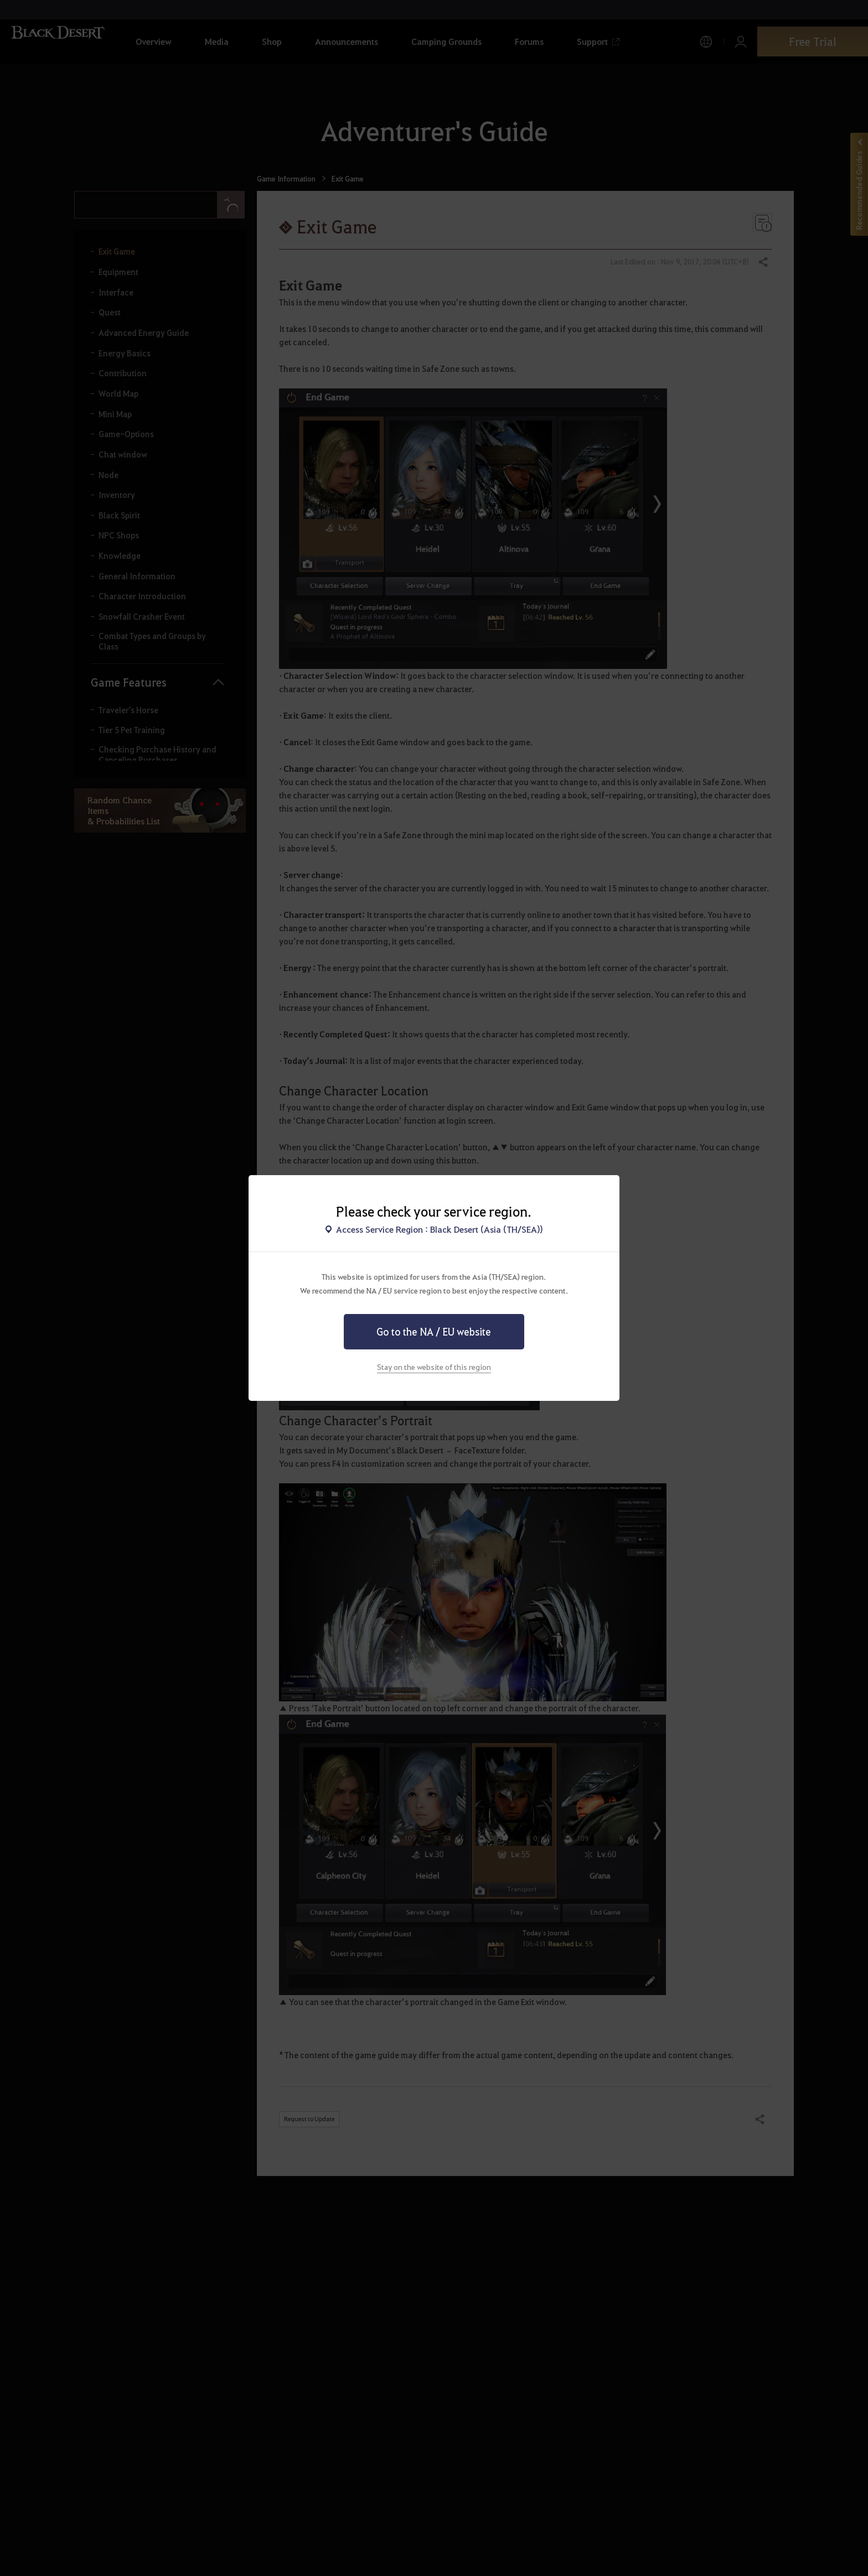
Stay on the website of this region (434, 1367)
